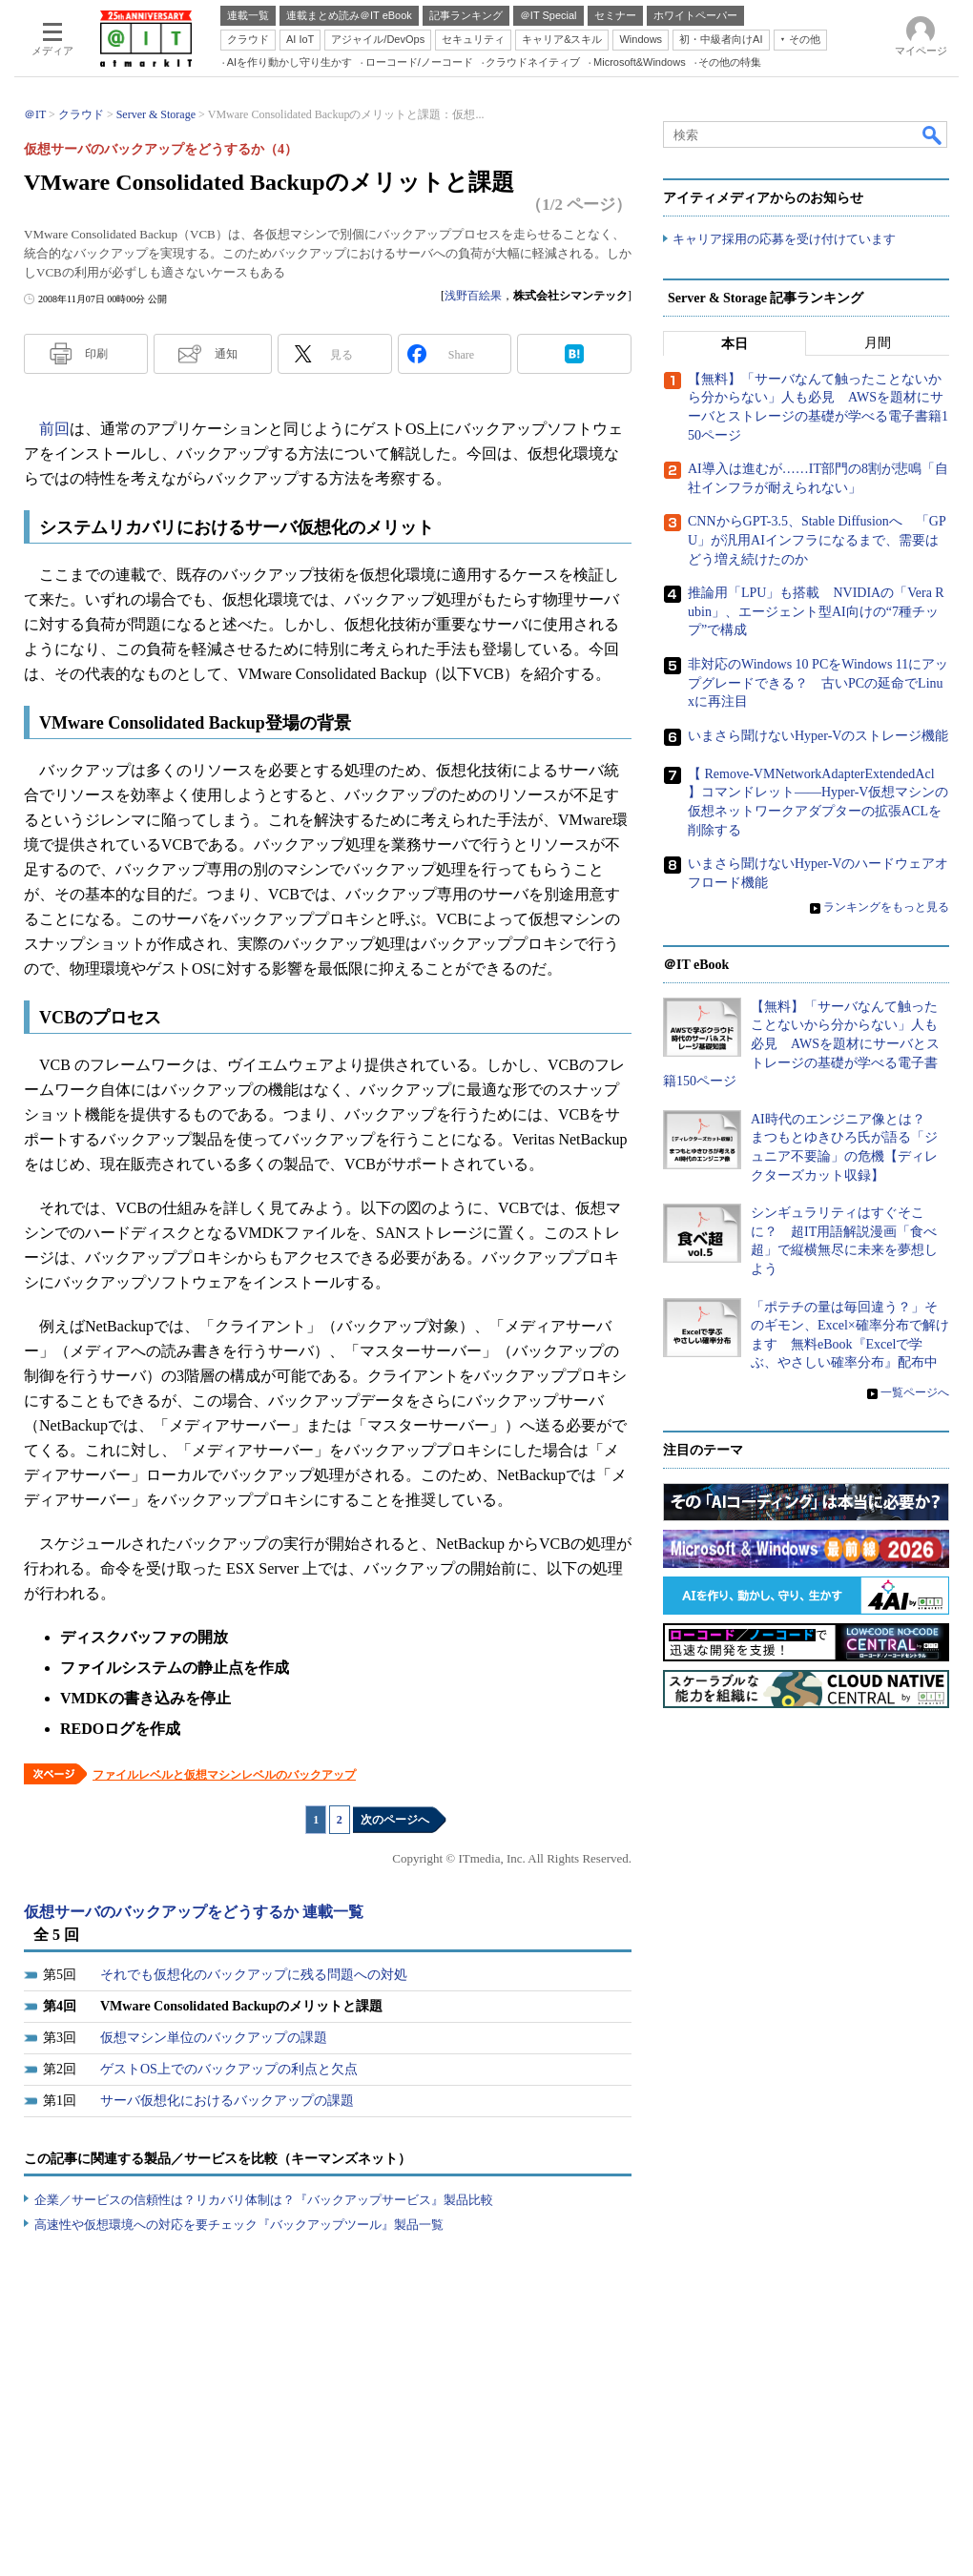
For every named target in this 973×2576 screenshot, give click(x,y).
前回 (54, 429)
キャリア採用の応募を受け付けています (784, 239)
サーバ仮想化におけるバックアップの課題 (227, 2100)
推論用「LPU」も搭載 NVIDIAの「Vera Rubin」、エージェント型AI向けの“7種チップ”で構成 (816, 611)
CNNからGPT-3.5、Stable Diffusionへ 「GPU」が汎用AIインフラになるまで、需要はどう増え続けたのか (817, 540)
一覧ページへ (914, 1392)
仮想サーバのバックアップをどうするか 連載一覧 (193, 1912)
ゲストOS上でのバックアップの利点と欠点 (229, 2069)
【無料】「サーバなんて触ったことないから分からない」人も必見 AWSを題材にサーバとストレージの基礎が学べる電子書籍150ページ (801, 1043)
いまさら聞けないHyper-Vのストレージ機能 (818, 736)
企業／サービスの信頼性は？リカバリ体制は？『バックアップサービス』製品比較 (263, 2200)
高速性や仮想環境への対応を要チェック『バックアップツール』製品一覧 (239, 2224)
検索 (933, 134)
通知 (226, 354)
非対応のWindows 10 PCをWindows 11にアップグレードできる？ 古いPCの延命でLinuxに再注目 (818, 683)
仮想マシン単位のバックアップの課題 (213, 2037)
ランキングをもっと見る (886, 907)
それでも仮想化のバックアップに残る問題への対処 (253, 1975)
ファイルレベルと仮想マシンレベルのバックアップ (224, 1775)
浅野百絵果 (473, 295)
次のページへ (395, 1819)
